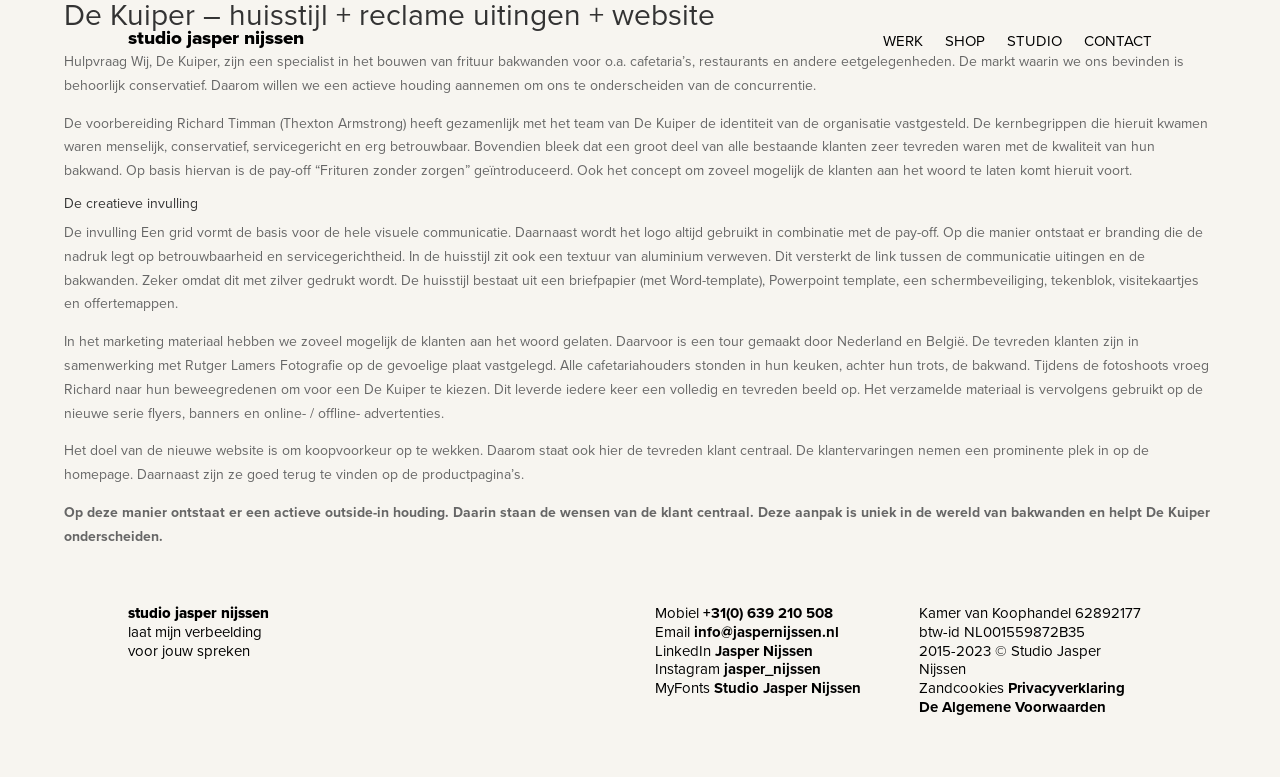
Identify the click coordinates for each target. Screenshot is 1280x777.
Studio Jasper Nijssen (787, 688)
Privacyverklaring (1066, 688)
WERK (903, 43)
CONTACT (1118, 43)
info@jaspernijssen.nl (766, 632)
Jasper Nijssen (764, 651)
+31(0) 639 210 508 (768, 613)
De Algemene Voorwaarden (1012, 707)
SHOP (965, 43)
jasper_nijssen (772, 669)
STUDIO (1034, 43)
